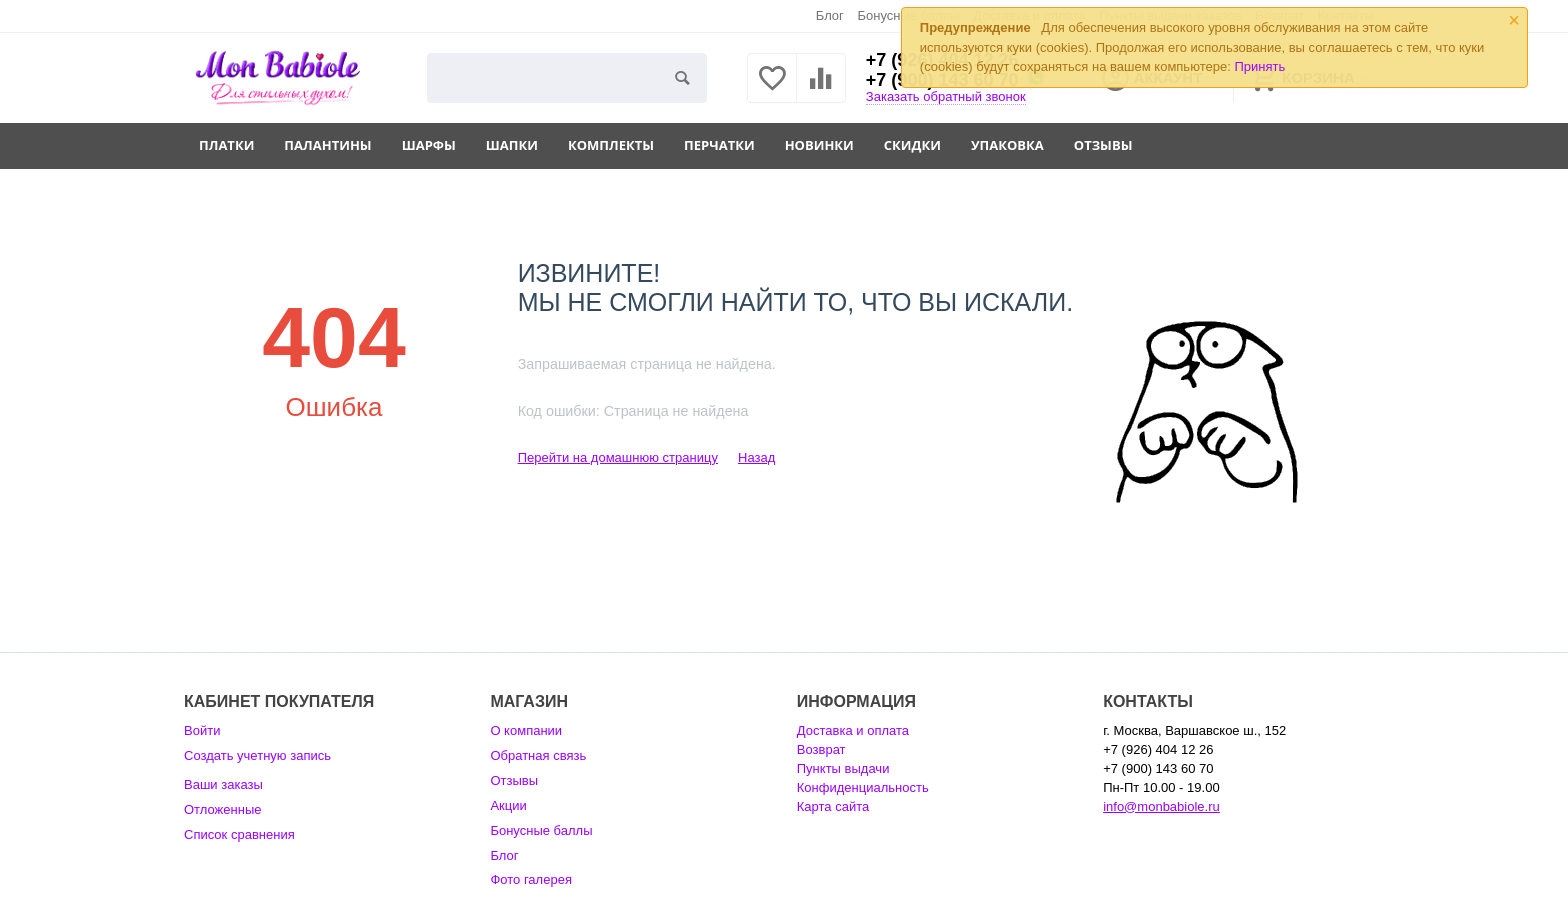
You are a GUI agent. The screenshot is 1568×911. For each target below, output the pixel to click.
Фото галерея (531, 879)
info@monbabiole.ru (1161, 806)
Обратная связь (538, 755)
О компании (526, 730)
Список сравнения (239, 834)
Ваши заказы (223, 784)
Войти (202, 730)
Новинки (819, 145)
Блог (830, 15)
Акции (508, 805)
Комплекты (611, 145)
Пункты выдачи (843, 768)
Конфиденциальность (863, 787)
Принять (1259, 66)
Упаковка (1007, 145)
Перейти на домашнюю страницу (618, 457)
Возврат (821, 749)
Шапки (512, 145)
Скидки (912, 145)
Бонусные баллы (541, 830)
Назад (756, 457)
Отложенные (223, 809)
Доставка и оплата (853, 730)
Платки (226, 145)
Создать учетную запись (257, 755)
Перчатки (719, 145)
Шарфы (429, 145)
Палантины (327, 145)
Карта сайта (833, 806)
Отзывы (1103, 145)
